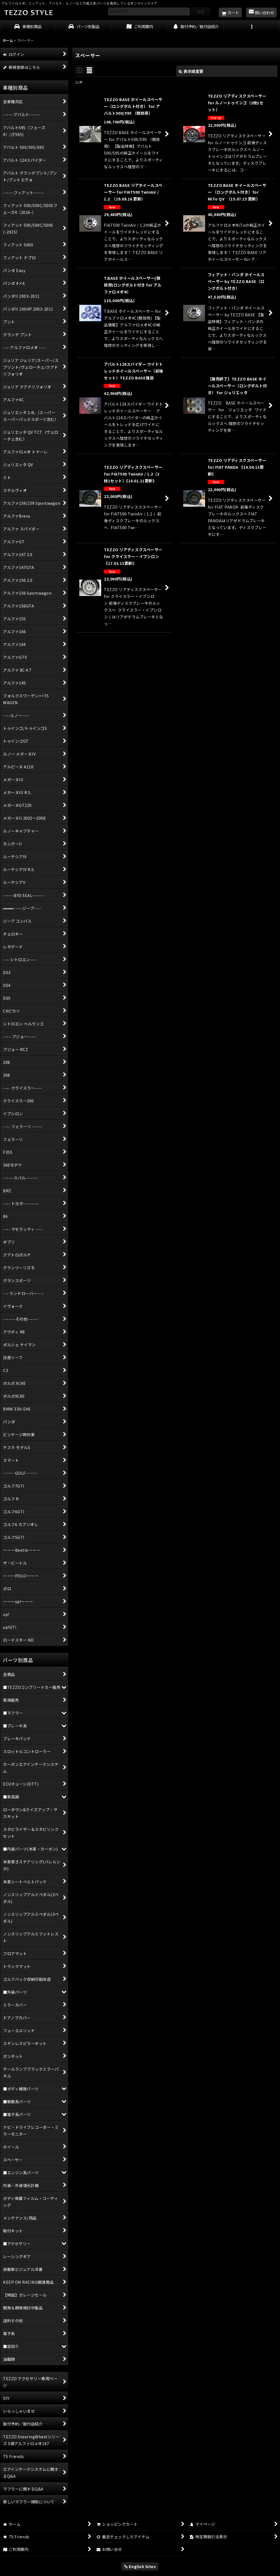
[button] (252, 26)
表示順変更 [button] (191, 71)
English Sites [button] (140, 2566)
